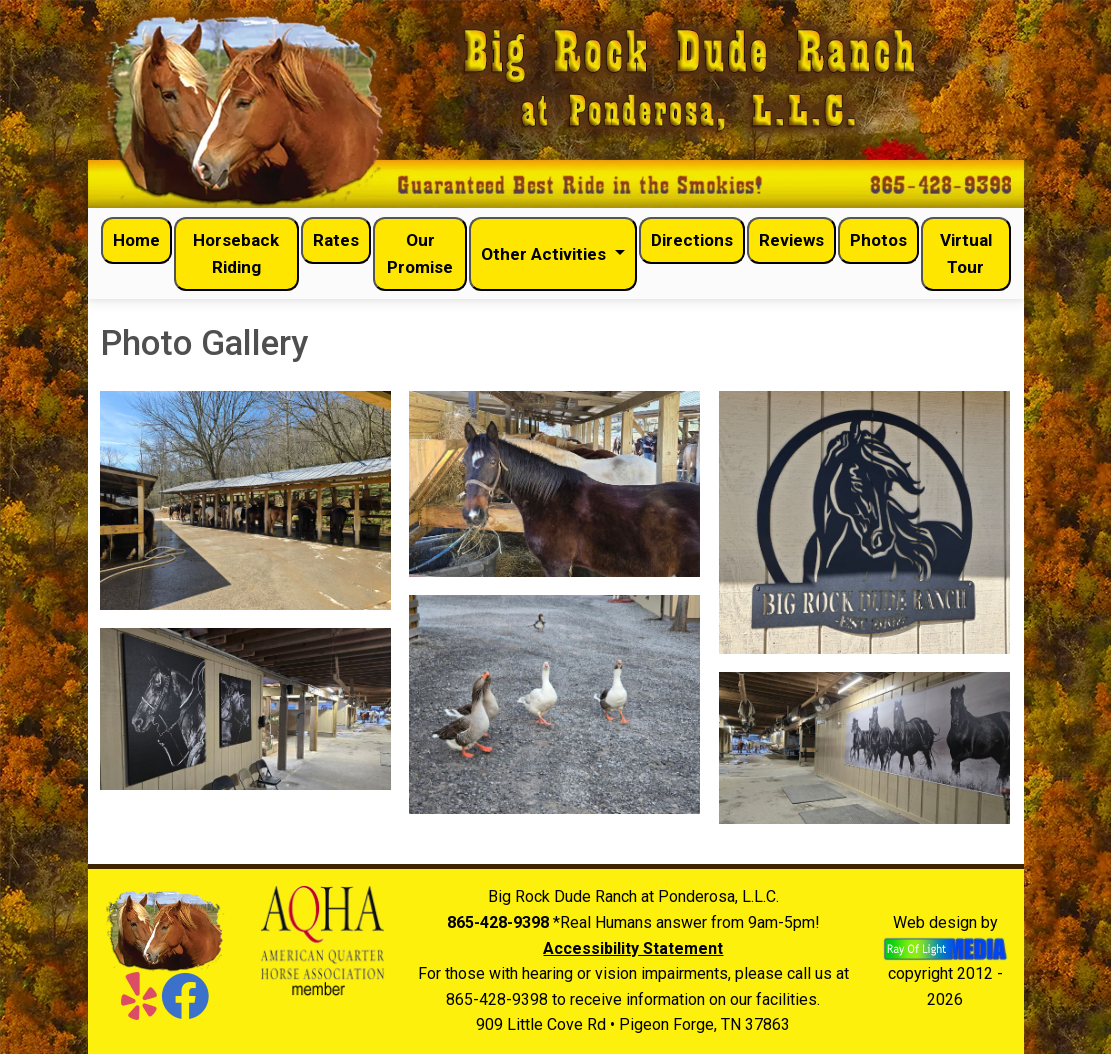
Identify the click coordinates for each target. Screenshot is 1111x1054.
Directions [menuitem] (692, 240)
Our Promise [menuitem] (420, 253)
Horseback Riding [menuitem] (236, 253)
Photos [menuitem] (878, 240)
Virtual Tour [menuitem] (966, 253)
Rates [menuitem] (336, 240)
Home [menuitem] (136, 240)
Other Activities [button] (545, 254)
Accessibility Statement (633, 948)
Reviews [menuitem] (791, 240)
